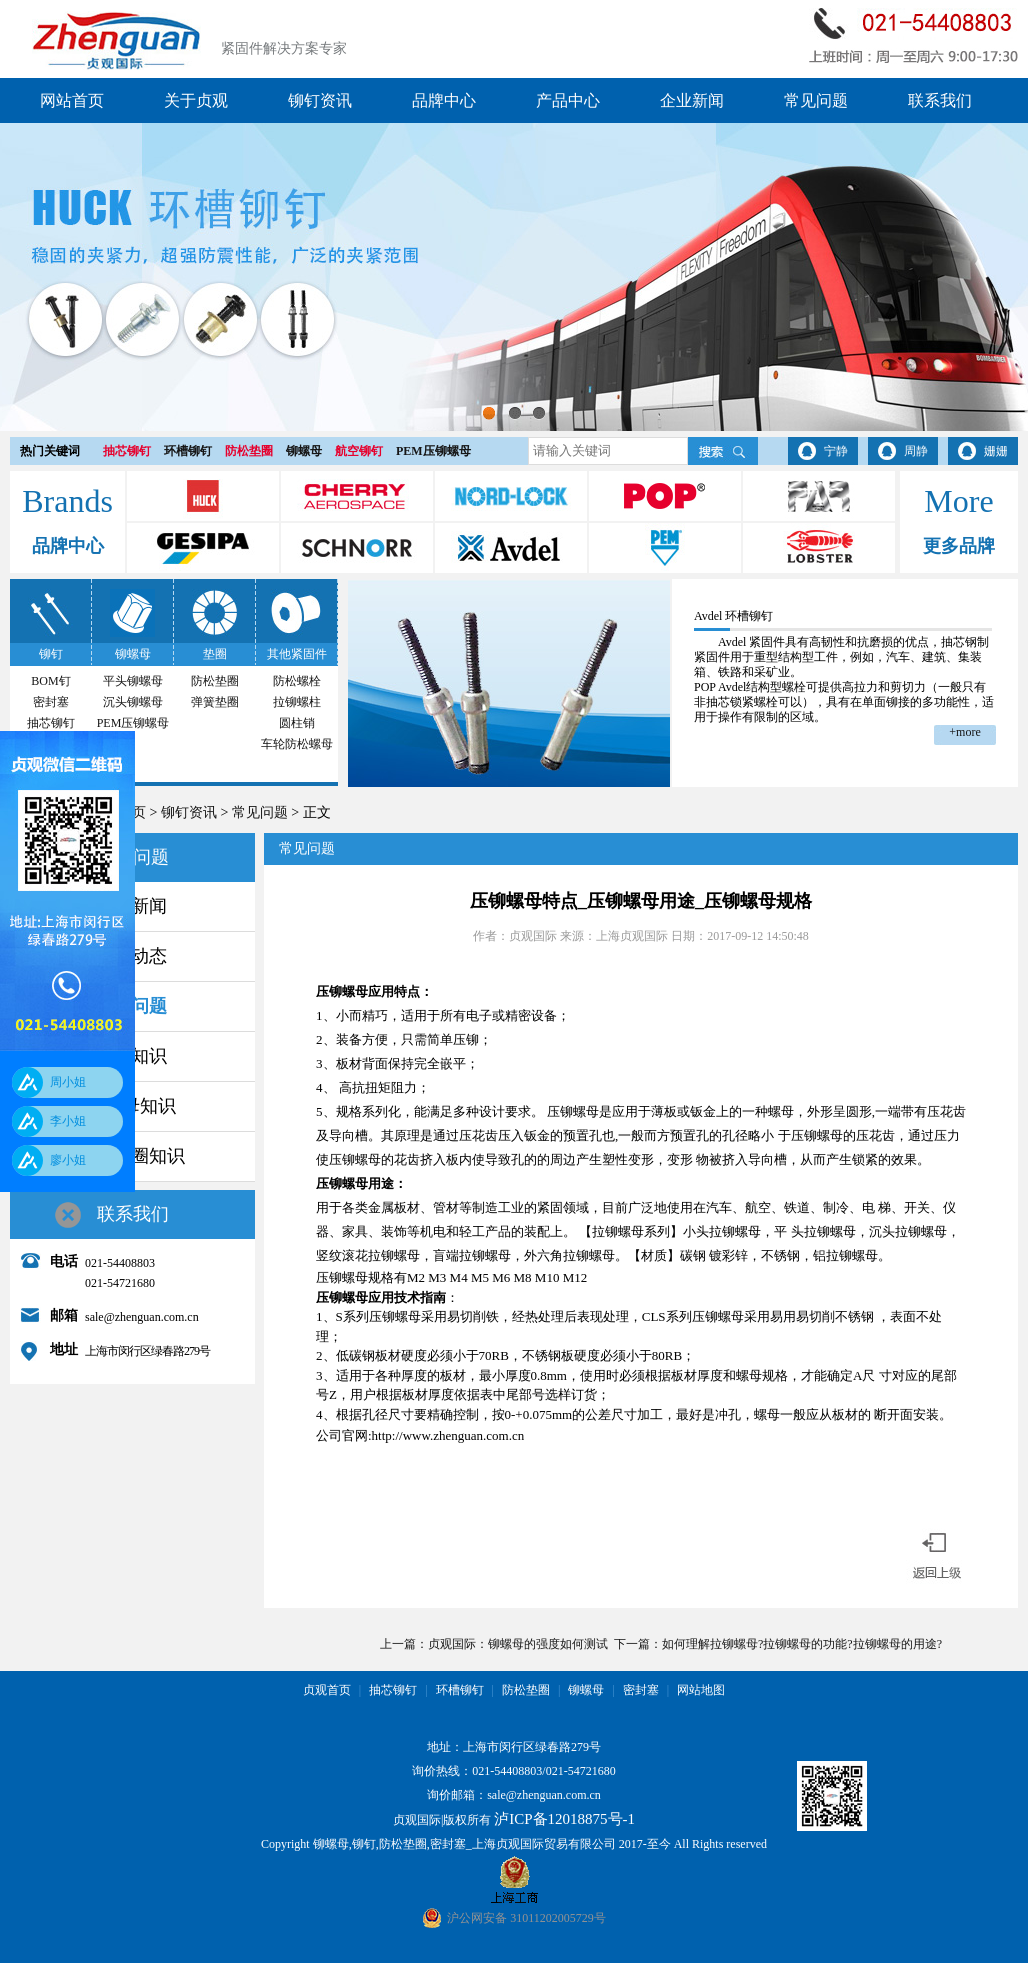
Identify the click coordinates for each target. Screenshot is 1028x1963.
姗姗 (996, 451)
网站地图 (701, 1690)
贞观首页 (327, 1690)
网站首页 (72, 100)
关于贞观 (196, 100)
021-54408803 (507, 1771)
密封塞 (51, 702)
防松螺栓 (297, 681)
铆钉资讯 (320, 100)
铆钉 (51, 654)
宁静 (836, 451)
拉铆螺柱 (297, 702)
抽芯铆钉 (127, 451)
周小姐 (68, 1082)
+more (964, 732)
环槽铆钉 (188, 451)
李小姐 (68, 1121)
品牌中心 (444, 100)
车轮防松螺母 (297, 744)
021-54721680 (581, 1771)
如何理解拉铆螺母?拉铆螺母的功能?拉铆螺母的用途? (802, 1644)
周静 (916, 451)
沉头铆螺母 (133, 702)
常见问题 (816, 100)
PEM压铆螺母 (433, 451)
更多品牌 (959, 546)
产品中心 (568, 100)
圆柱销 (297, 723)
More (958, 501)
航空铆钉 (359, 451)
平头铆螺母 (133, 681)
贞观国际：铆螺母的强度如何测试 (518, 1644)
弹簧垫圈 (215, 702)
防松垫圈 (249, 451)
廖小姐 (68, 1160)
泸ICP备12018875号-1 (564, 1819)
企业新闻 (692, 100)
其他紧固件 (297, 654)
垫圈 (215, 654)
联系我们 (940, 100)
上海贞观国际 (632, 936)
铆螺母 (304, 451)
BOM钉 (50, 681)
